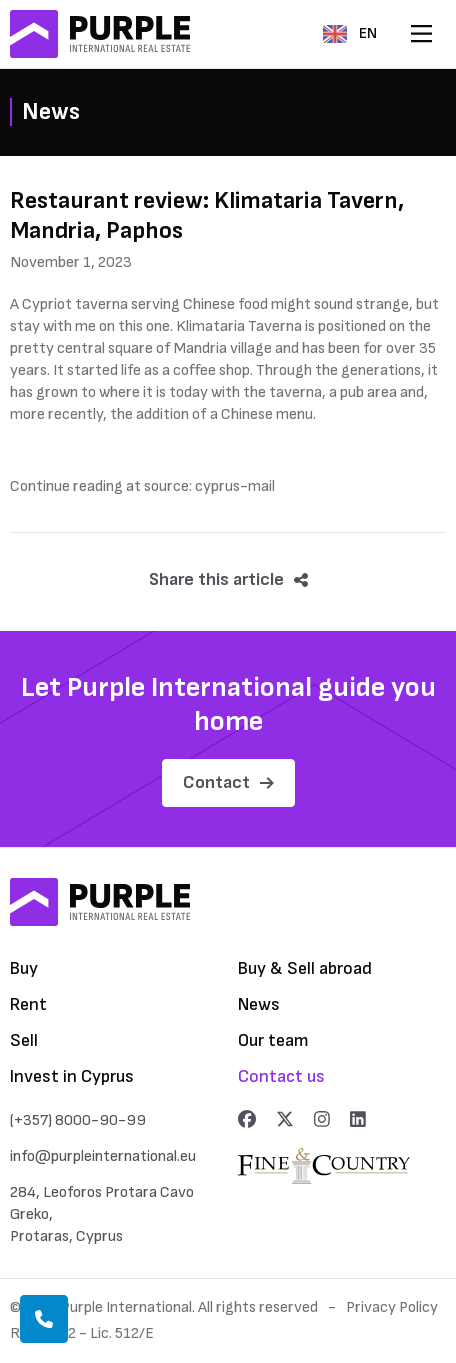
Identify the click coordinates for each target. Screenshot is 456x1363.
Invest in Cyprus (72, 1076)
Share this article (228, 579)
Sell (24, 1040)
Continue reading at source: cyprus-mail (142, 486)
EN (350, 33)
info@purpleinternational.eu (103, 1156)
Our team (273, 1040)
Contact (228, 782)
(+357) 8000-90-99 (78, 1120)
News (259, 1004)
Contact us (281, 1076)
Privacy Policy (392, 1307)
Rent (28, 1004)
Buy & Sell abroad (305, 968)
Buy (24, 968)
